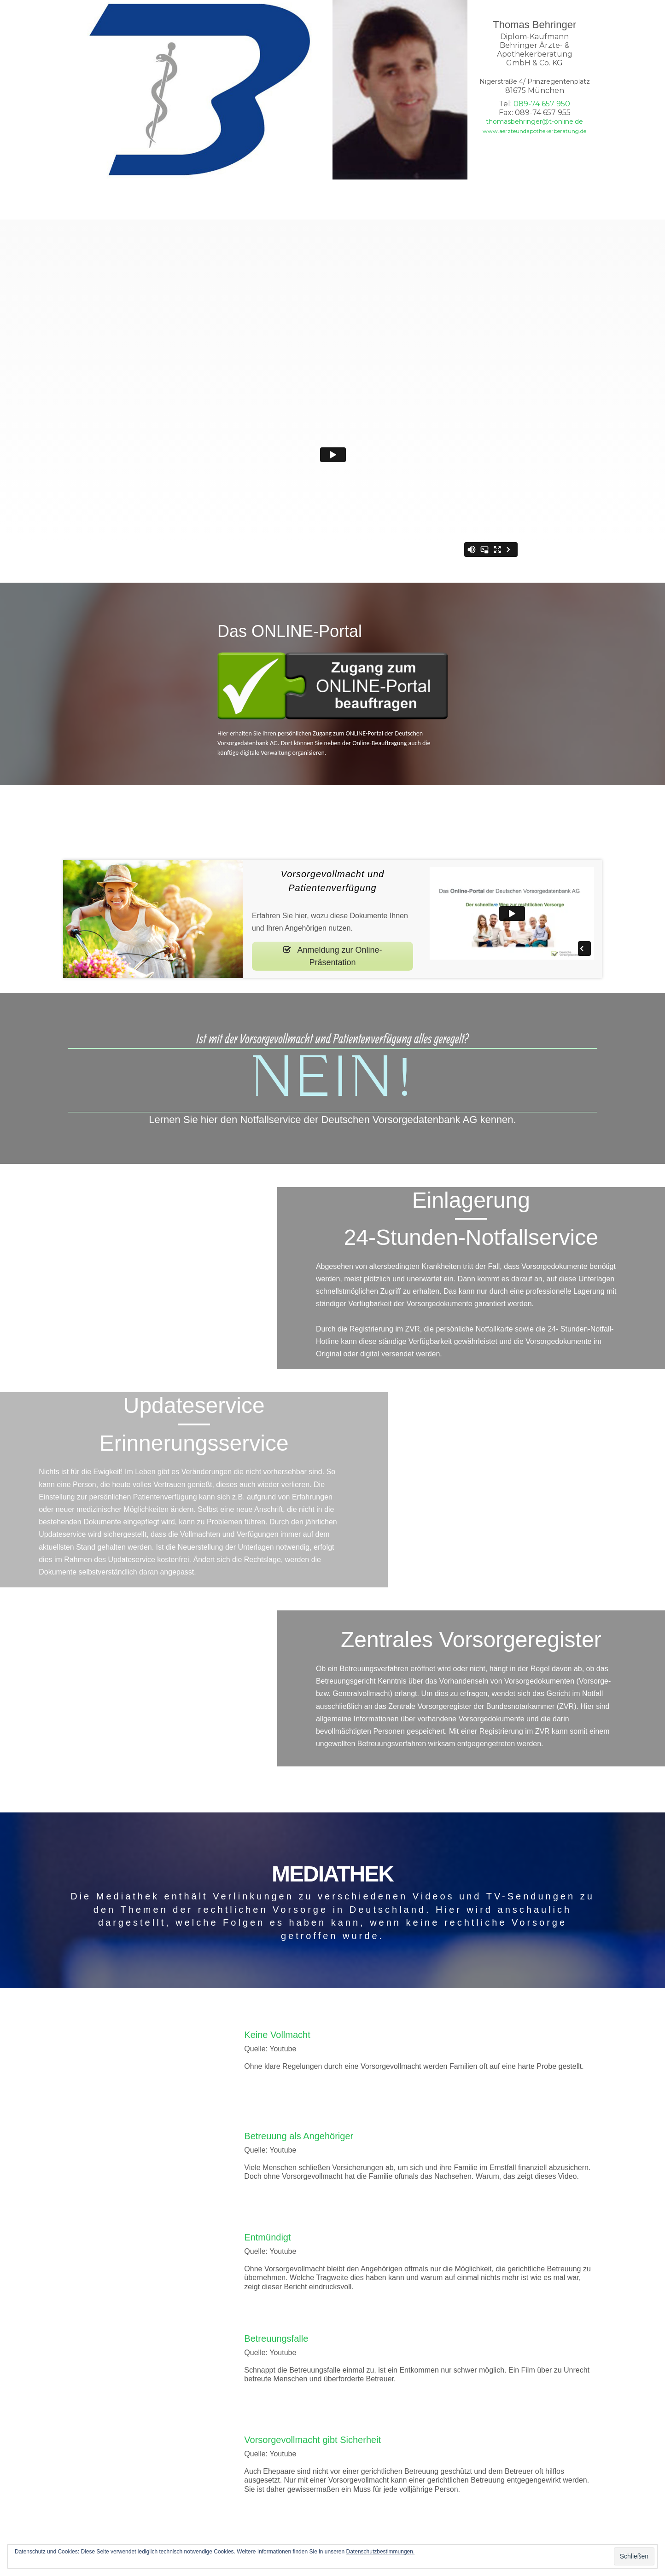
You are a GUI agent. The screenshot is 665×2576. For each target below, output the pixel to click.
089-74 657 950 (541, 103)
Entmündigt (267, 2240)
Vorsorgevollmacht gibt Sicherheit (312, 2443)
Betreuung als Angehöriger (298, 2139)
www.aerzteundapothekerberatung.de (534, 130)
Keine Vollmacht (277, 2038)
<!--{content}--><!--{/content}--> (138, 1281)
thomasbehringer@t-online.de (534, 121)
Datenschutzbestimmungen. (380, 2551)
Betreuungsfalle (276, 2342)
